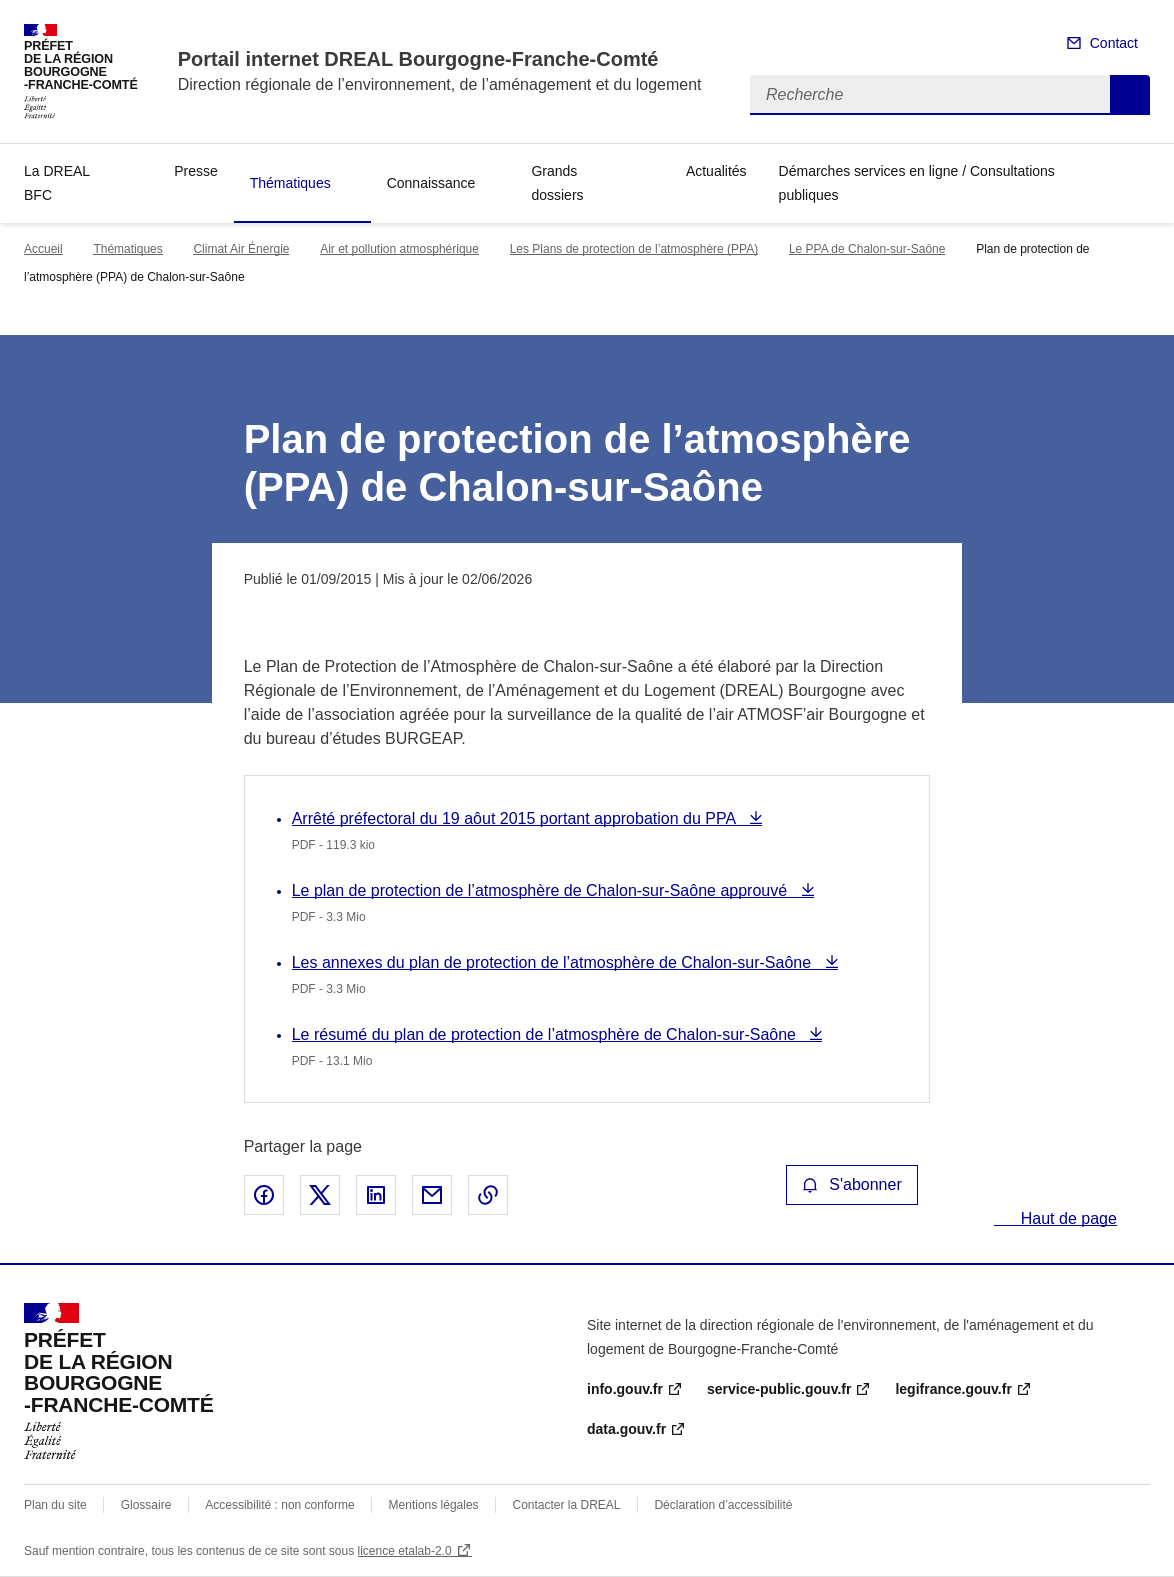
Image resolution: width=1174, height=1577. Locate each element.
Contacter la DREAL (567, 1505)
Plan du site (55, 1505)
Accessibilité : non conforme (279, 1505)
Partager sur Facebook (264, 1195)
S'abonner (852, 1184)
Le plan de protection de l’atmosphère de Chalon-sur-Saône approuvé (542, 890)
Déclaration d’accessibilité (723, 1505)
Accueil (43, 249)
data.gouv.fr (626, 1429)
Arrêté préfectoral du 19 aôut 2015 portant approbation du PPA (516, 818)
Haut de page (1066, 1218)
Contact (1114, 43)
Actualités (716, 171)
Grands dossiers (557, 183)
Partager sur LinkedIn (376, 1195)
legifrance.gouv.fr (953, 1389)
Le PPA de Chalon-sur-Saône (867, 249)
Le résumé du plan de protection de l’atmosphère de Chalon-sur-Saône (546, 1034)
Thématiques (290, 183)
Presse (196, 171)
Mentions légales (434, 1505)
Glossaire (146, 1505)
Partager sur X (320, 1195)
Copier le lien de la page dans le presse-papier (488, 1195)
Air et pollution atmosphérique (399, 249)
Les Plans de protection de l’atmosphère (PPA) (634, 249)
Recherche (1130, 95)
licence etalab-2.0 (405, 1551)
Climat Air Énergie (241, 249)
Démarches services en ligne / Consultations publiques (917, 183)
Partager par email (432, 1195)
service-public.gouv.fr (779, 1389)
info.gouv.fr (625, 1389)
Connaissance (431, 183)
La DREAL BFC (57, 183)
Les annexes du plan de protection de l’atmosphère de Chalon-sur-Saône (554, 962)
